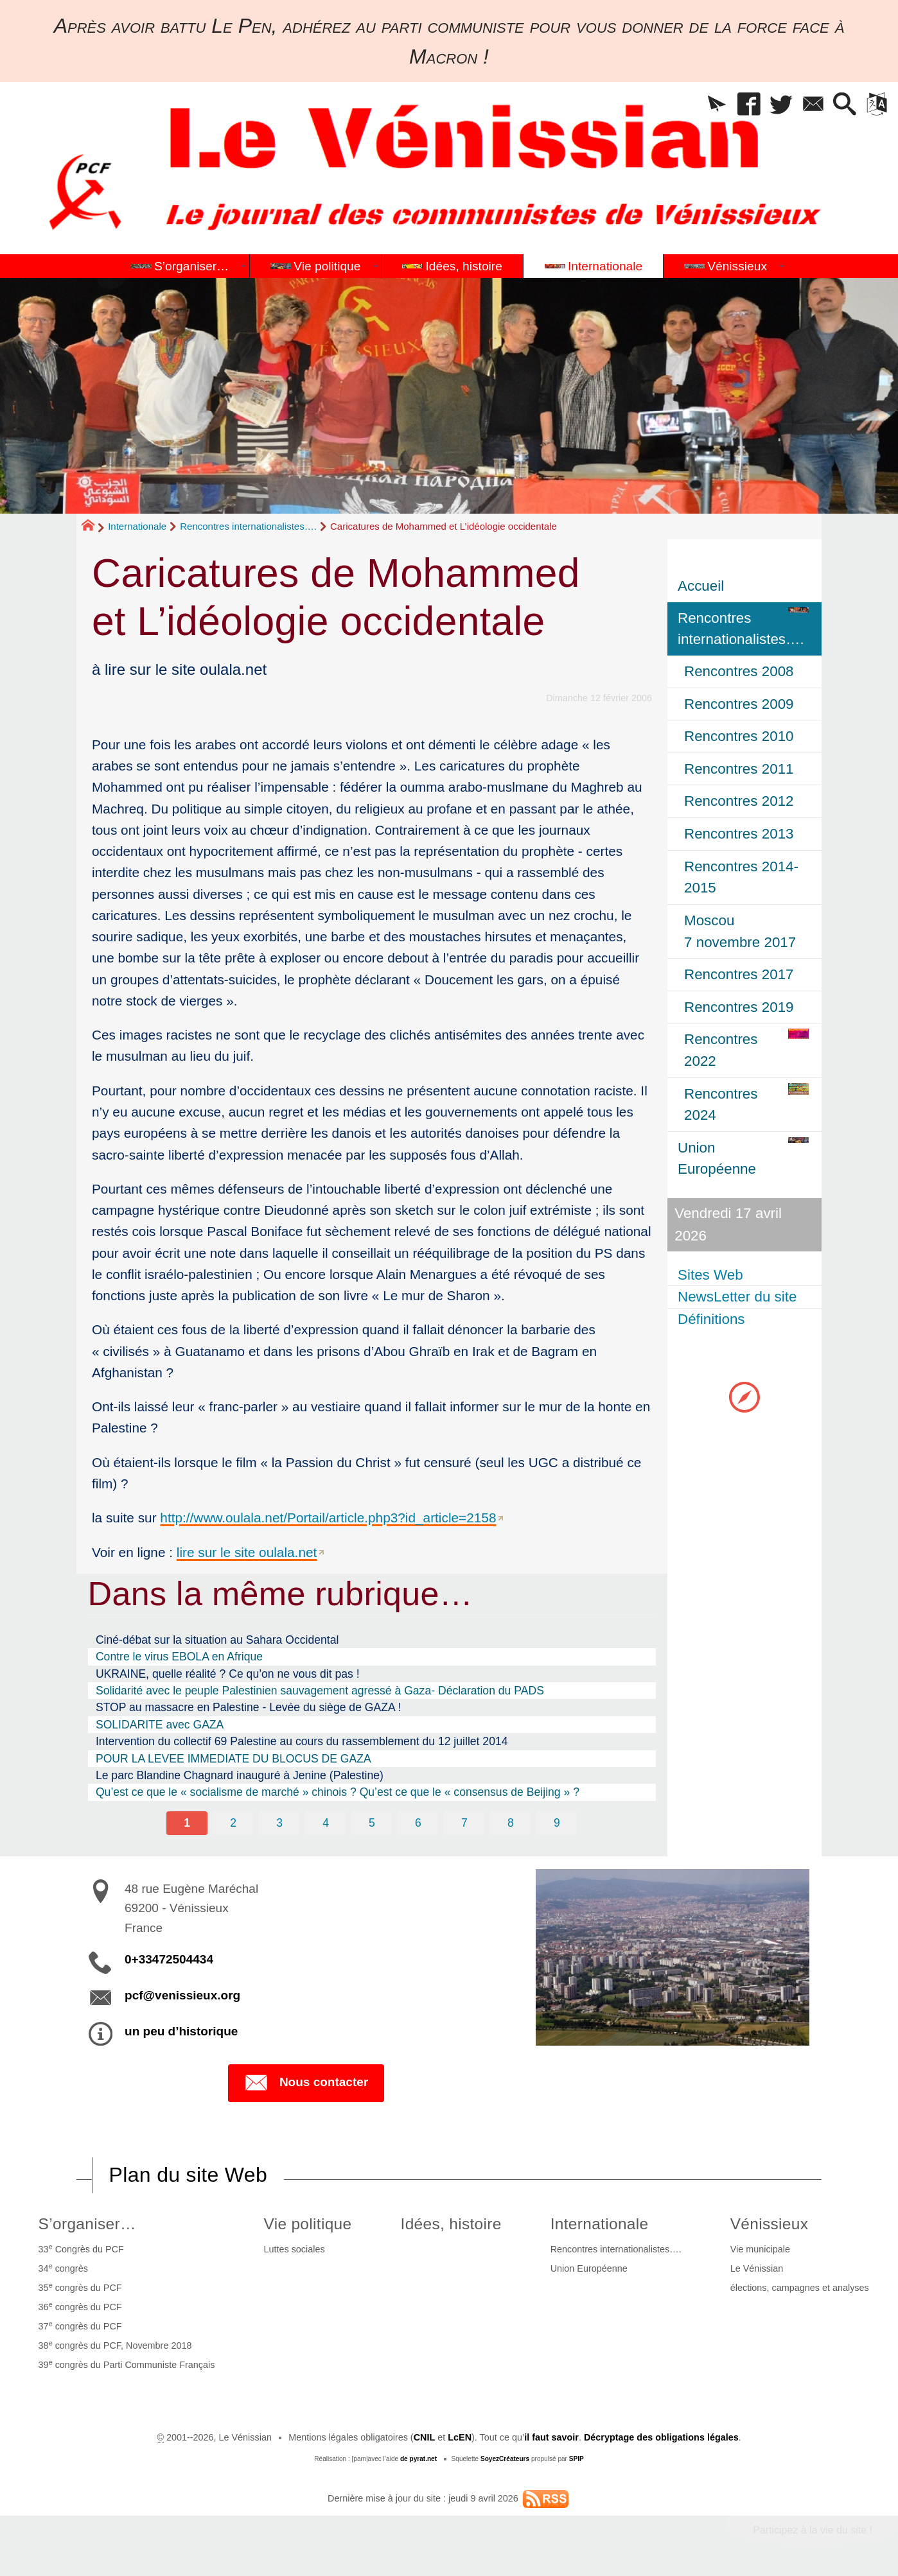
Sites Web (710, 1275)
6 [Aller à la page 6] (418, 1822)
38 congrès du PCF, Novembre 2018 (115, 2345)
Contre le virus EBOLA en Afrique (179, 1656)
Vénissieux (769, 2223)
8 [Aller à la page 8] (510, 1822)
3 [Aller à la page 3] (279, 1822)
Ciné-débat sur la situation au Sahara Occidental (217, 1639)
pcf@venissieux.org (182, 1995)
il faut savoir (551, 2437)
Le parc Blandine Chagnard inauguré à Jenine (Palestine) (239, 1775)
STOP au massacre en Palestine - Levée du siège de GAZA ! (248, 1707)
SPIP (576, 2458)
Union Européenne (589, 2268)
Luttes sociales (293, 2249)
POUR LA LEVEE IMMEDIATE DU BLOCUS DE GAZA (233, 1758)
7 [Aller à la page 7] (464, 1822)
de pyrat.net (418, 2458)
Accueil (701, 586)
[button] (717, 105)
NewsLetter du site (737, 1297)
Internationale (137, 526)
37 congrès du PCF (80, 2325)
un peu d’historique (181, 2031)
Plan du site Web (188, 2174)
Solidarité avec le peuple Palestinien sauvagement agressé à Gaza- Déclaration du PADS (320, 1690)
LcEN (459, 2437)
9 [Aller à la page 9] (557, 1822)
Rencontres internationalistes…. (248, 526)
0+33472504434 (169, 1959)
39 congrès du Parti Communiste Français (127, 2364)
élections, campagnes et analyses (799, 2288)
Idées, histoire (451, 2223)
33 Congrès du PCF (81, 2248)
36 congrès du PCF (80, 2306)
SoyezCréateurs (504, 2458)
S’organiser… (87, 2223)
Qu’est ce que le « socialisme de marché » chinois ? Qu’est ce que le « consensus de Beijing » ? (337, 1792)
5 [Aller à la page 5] (372, 1822)
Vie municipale (760, 2249)
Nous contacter (306, 2083)
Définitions (711, 1319)
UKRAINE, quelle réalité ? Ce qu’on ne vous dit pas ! (228, 1673)
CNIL (425, 2437)
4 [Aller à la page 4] (325, 1822)
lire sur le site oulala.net (247, 1552)
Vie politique (307, 2223)
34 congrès (63, 2268)
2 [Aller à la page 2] (233, 1822)
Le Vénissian (756, 2268)
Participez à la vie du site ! (812, 2530)
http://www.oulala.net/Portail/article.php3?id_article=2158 (328, 1517)
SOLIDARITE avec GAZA (160, 1724)
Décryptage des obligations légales (661, 2437)
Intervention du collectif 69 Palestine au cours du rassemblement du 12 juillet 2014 (302, 1741)
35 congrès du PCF (80, 2287)
